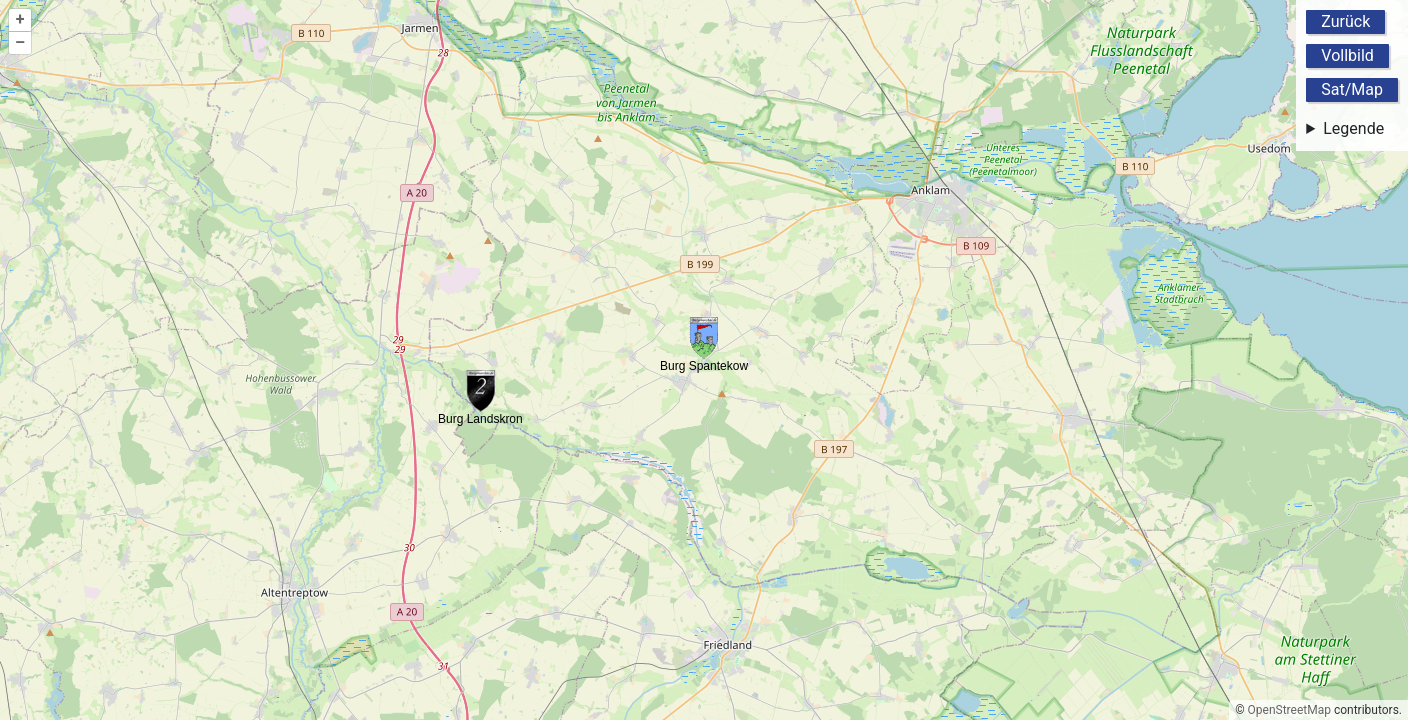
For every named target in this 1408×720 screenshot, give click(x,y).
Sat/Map (1352, 89)
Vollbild (1347, 55)
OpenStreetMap (1289, 710)
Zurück (1345, 21)
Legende (1353, 128)
